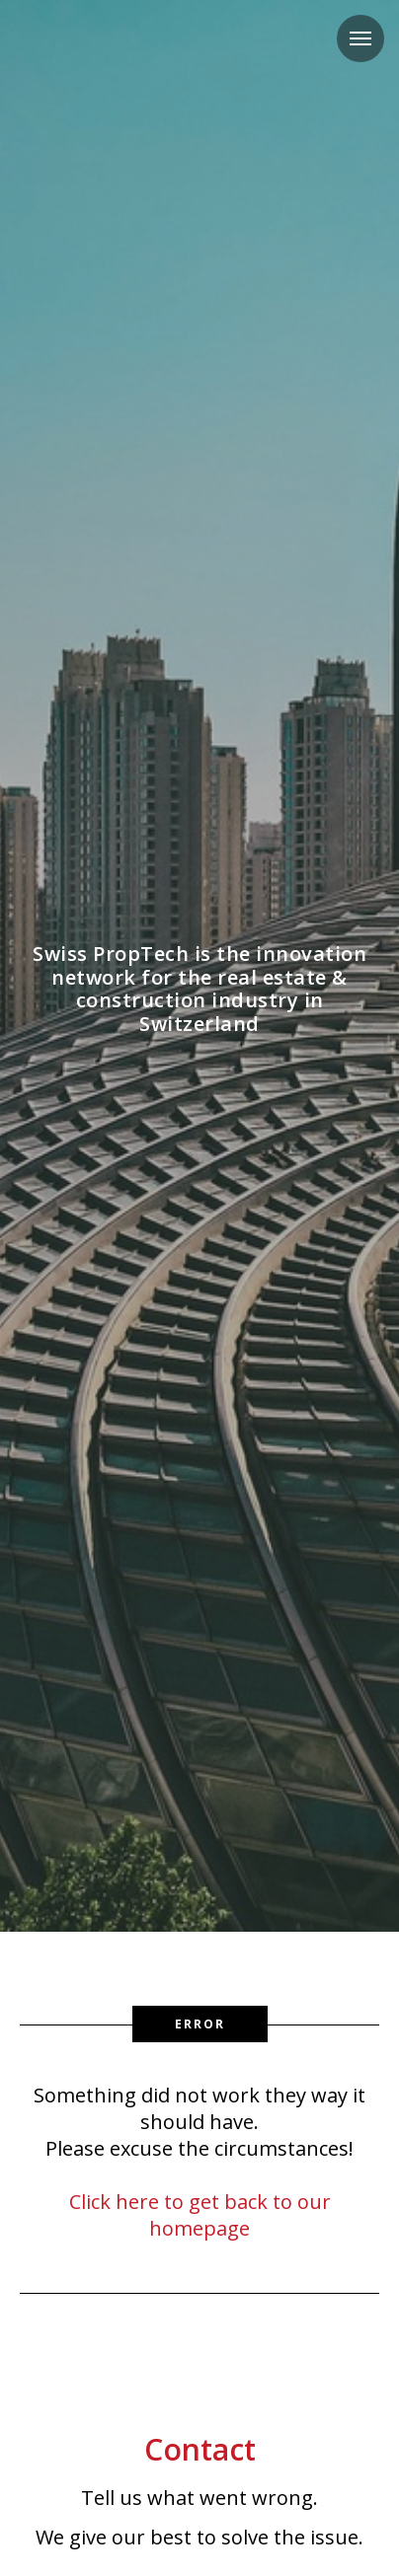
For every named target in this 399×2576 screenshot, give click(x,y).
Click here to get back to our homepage (200, 2215)
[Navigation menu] (360, 38)
